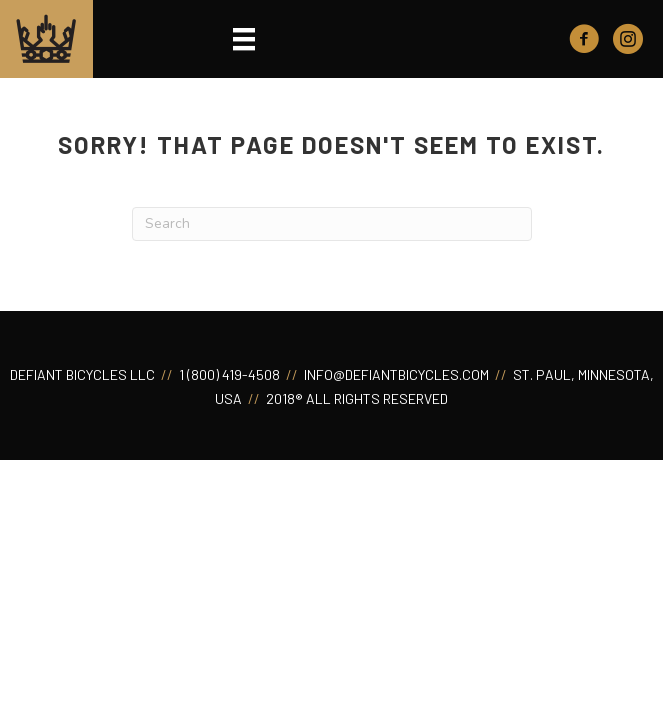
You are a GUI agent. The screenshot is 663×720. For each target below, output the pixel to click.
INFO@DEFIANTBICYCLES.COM (395, 374)
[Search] (332, 224)
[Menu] (244, 38)
